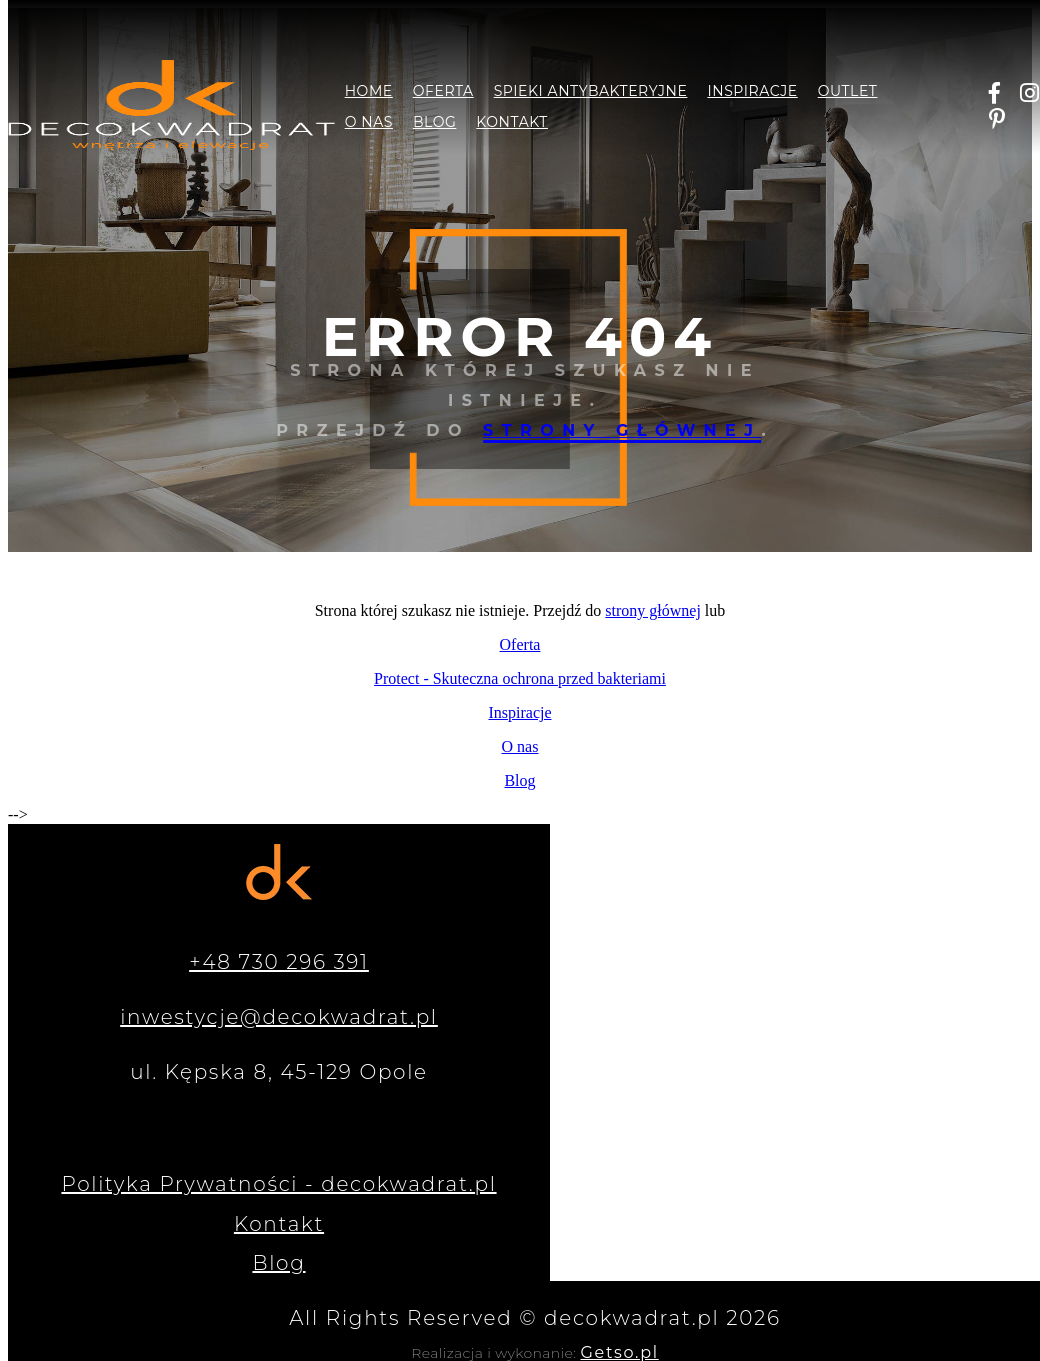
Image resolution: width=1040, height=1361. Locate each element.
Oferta (443, 91)
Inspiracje (752, 91)
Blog (434, 122)
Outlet (848, 91)
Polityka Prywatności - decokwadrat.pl (278, 1184)
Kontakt (512, 122)
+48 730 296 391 (279, 962)
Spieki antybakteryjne (591, 91)
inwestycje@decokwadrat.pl (279, 1017)
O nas (369, 122)
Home (369, 91)
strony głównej (622, 430)
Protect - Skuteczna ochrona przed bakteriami (520, 678)
